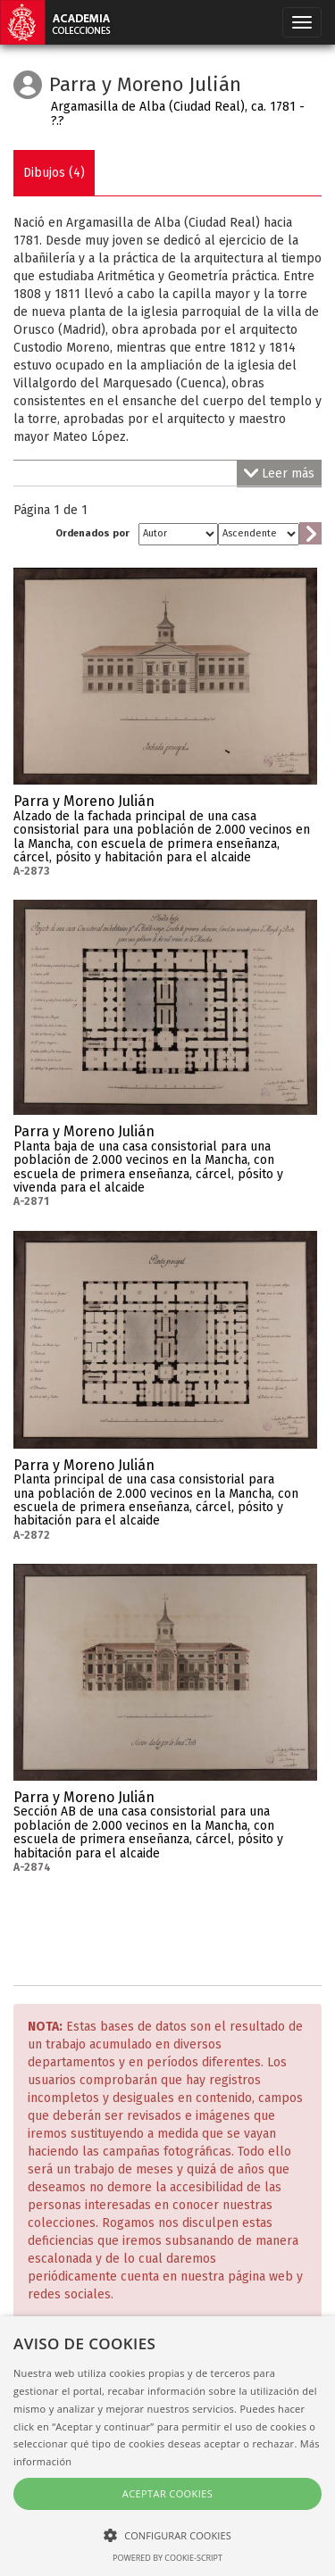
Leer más (279, 474)
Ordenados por (92, 533)
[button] (167, 2534)
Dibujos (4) (54, 172)
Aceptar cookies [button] (167, 2493)
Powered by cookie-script (167, 2558)
